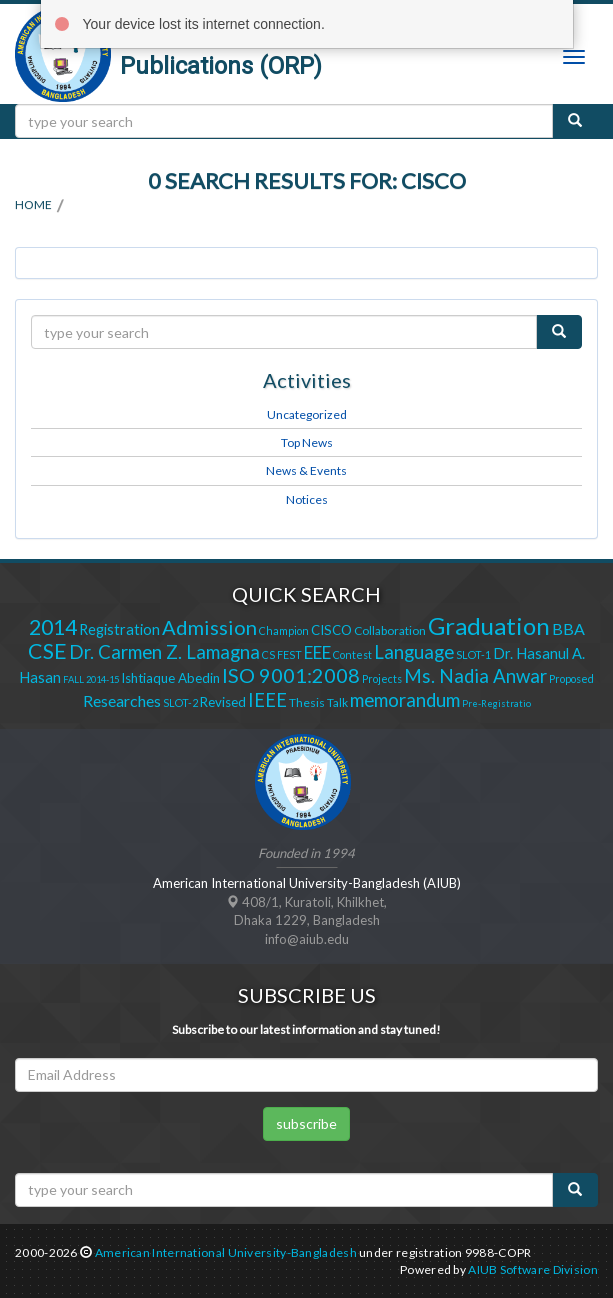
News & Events (306, 470)
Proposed (571, 678)
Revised (223, 702)
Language (414, 652)
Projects (382, 678)
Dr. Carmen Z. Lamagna (164, 652)
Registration (119, 629)
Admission (209, 627)
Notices (307, 499)
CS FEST (282, 654)
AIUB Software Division (533, 1269)
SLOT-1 (473, 654)
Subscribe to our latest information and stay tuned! (306, 1029)
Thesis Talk (318, 702)
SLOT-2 (180, 702)
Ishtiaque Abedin (170, 678)
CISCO (331, 630)
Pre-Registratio (496, 703)
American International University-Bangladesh (226, 1252)
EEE (317, 652)
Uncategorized (307, 414)
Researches (122, 700)
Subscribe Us (307, 995)
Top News (307, 442)
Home (33, 204)
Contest (352, 654)
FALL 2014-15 (91, 679)
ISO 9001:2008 (291, 675)
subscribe (306, 1123)
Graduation (489, 625)
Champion (284, 630)
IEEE (267, 700)
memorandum (405, 700)
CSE (47, 651)
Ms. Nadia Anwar (475, 676)
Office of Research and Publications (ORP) (242, 52)
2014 (53, 627)
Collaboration (390, 630)
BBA (568, 628)
